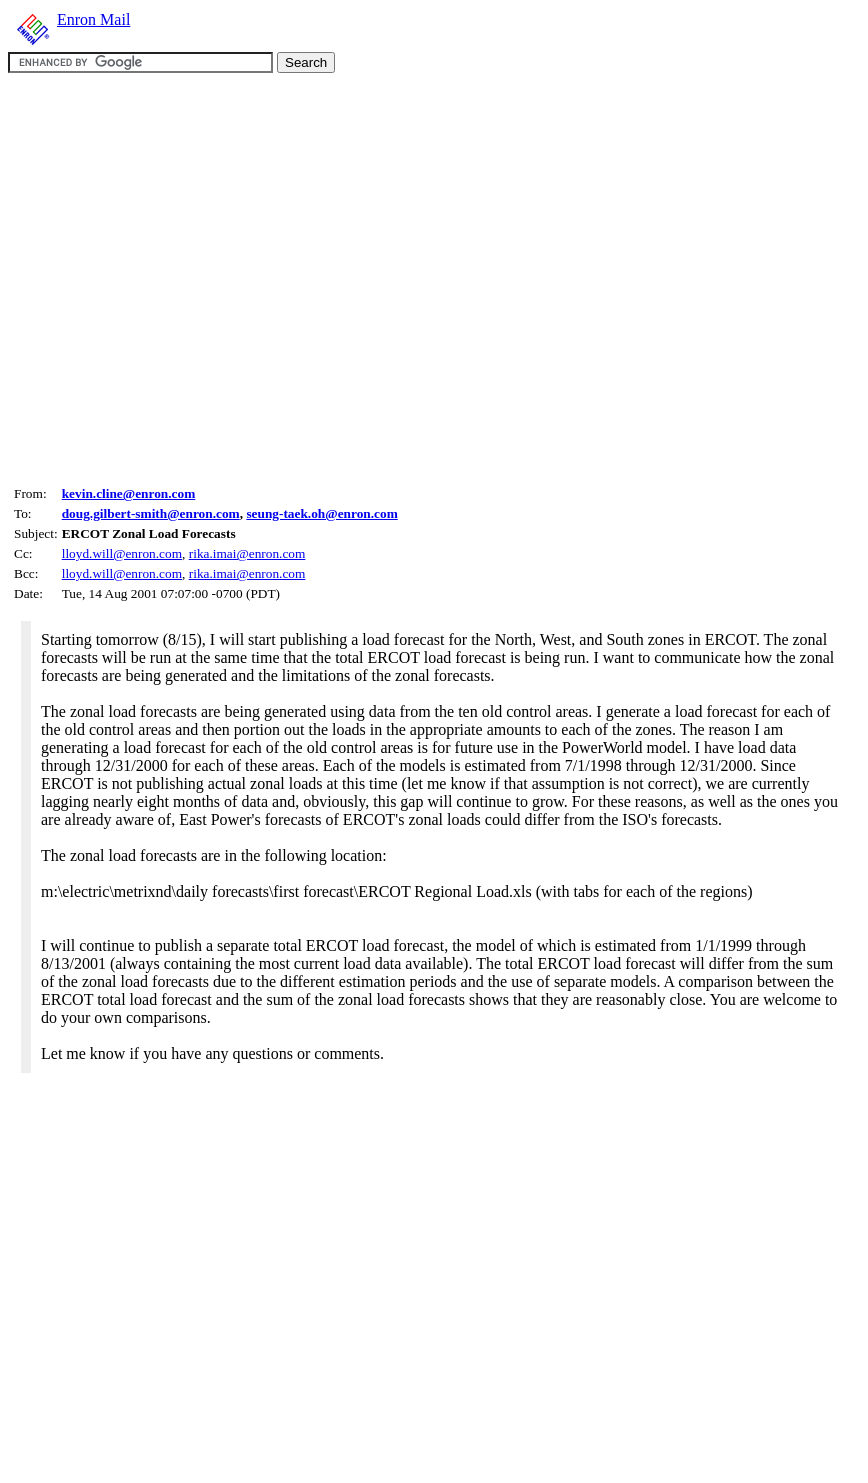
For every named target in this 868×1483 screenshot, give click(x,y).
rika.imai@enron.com (247, 553)
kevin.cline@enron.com (129, 493)
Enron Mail (93, 19)
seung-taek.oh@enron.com (321, 513)
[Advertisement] (187, 276)
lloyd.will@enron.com (122, 553)
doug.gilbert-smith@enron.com (151, 513)
